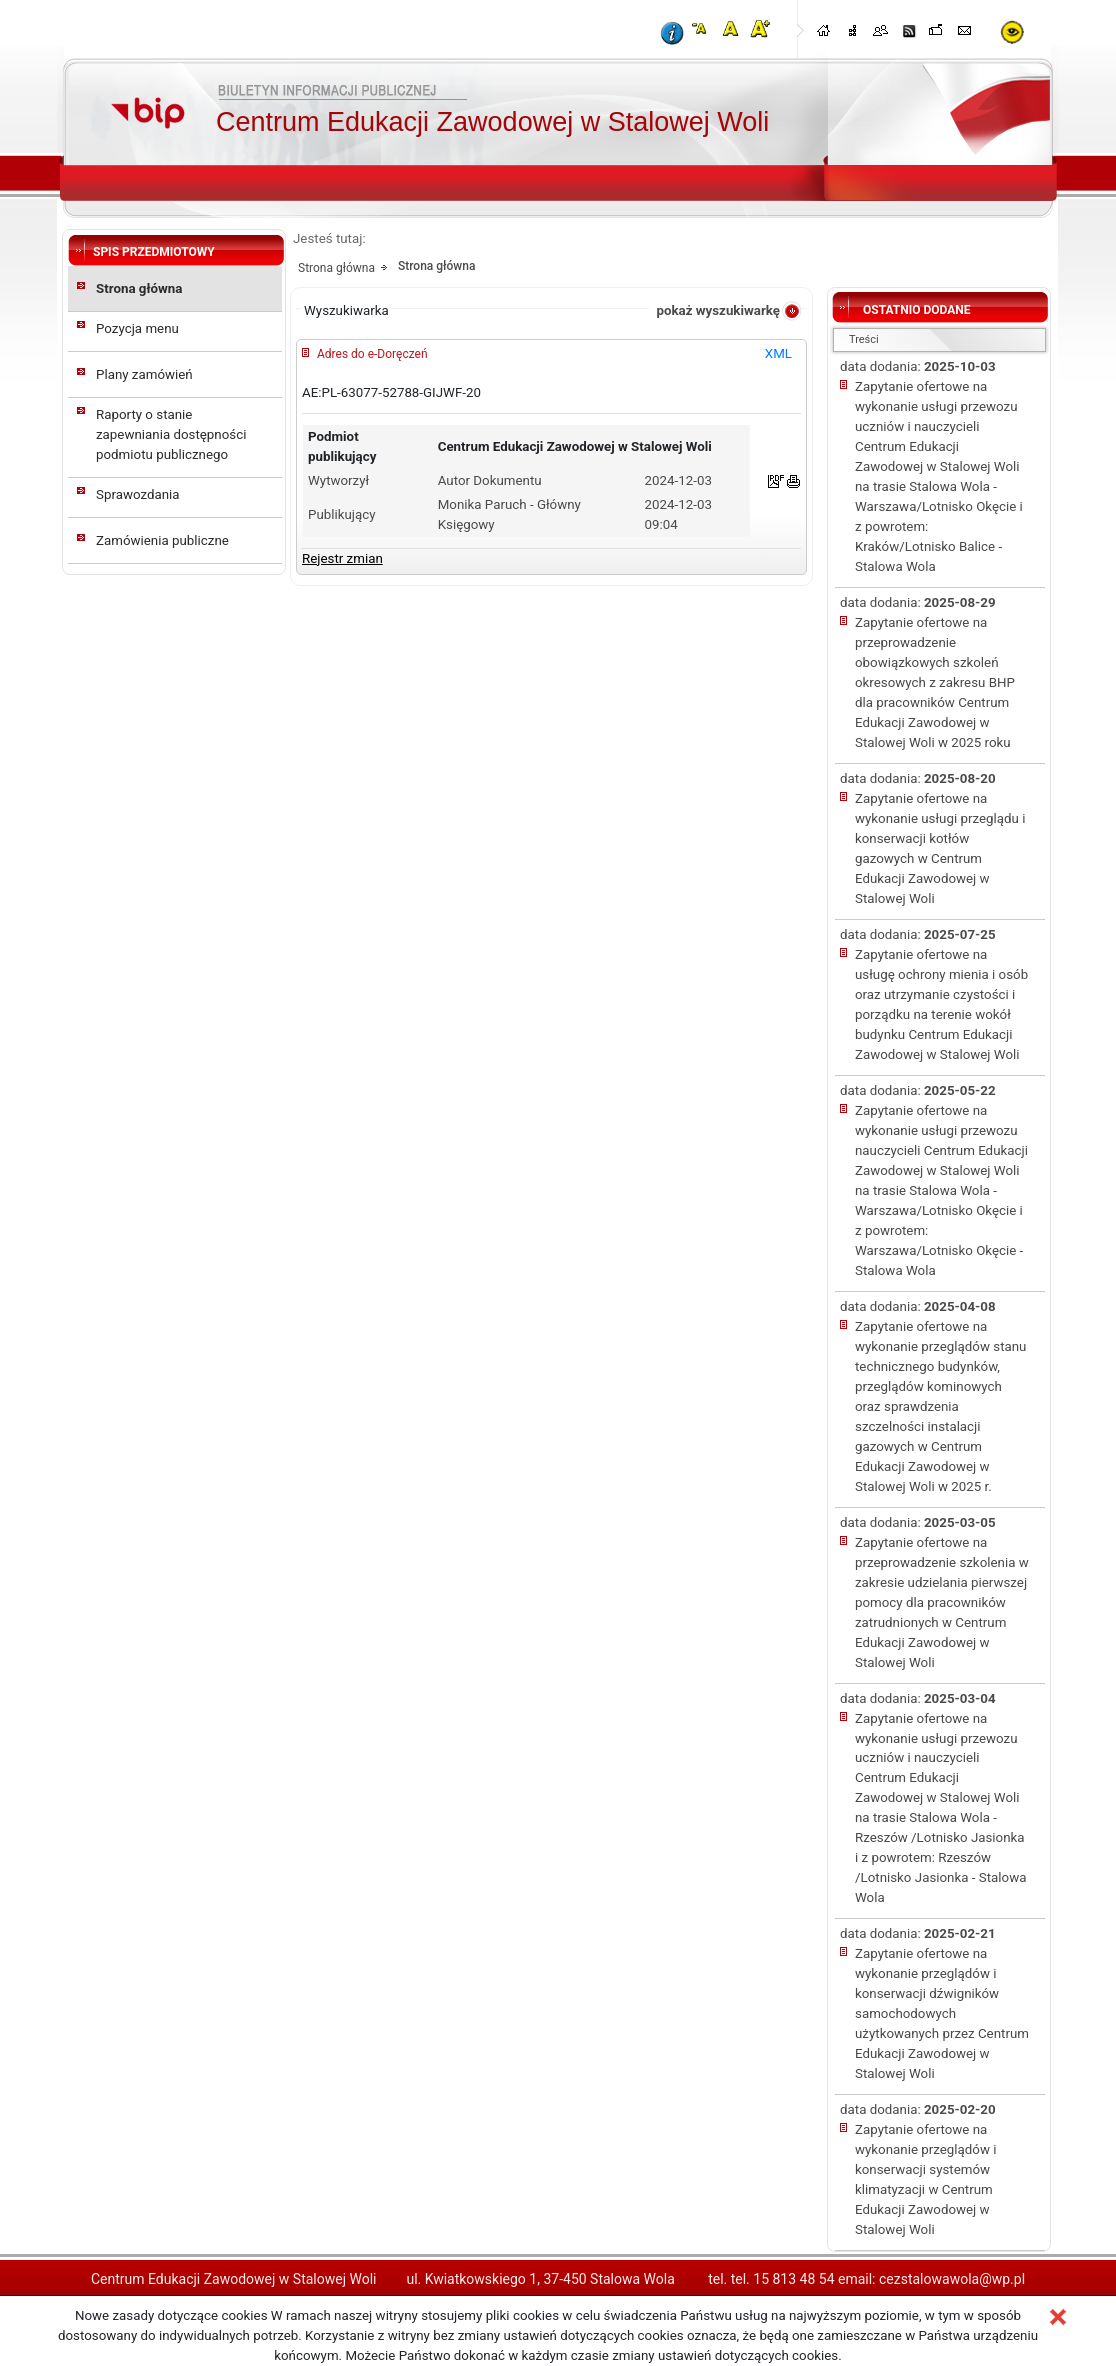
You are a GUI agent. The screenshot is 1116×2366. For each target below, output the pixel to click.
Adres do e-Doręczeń (372, 354)
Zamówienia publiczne (162, 540)
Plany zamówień (144, 374)
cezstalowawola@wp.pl (952, 2279)
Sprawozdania (138, 494)
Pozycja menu (137, 328)
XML (778, 353)
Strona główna (139, 288)
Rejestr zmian (342, 558)
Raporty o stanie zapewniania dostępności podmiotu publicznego (171, 434)
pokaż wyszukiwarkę (718, 310)
